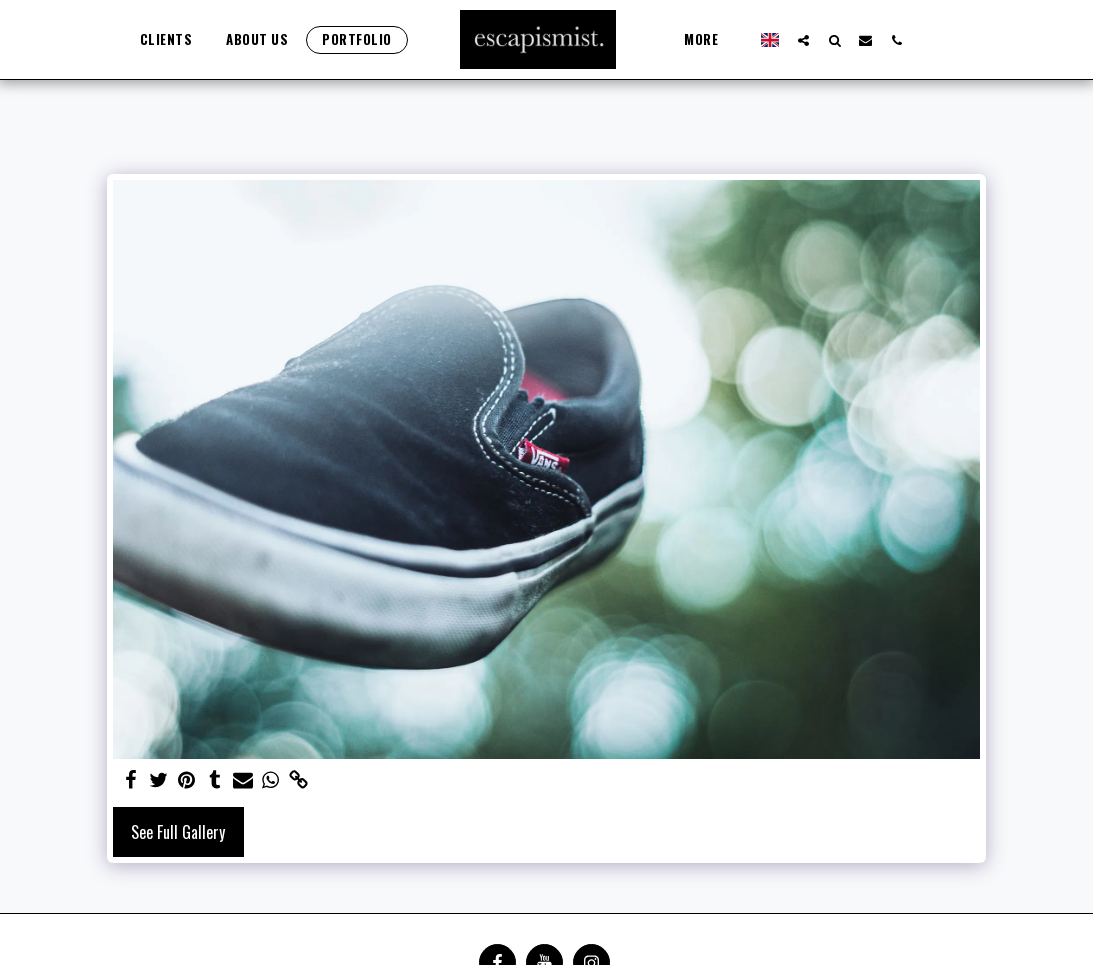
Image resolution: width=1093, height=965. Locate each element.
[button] (803, 40)
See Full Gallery (178, 832)
